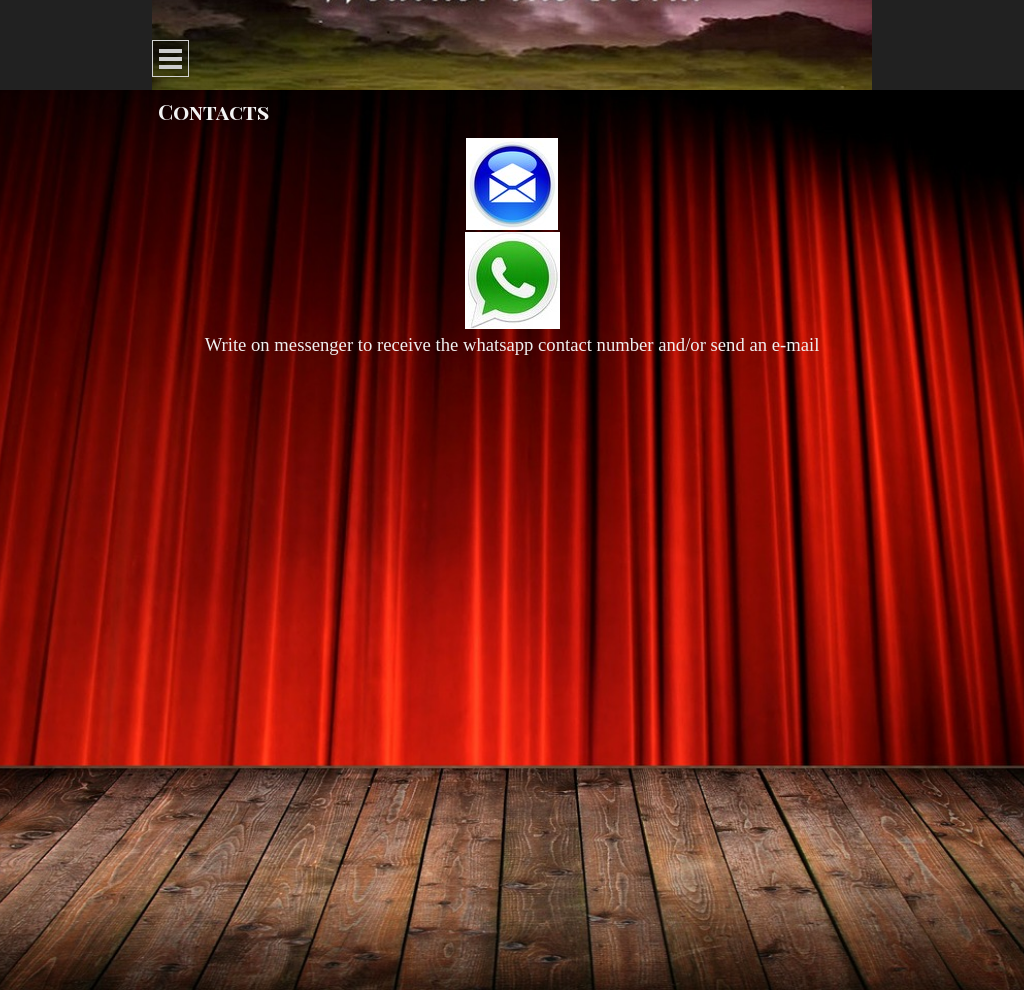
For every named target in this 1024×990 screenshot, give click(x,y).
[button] (512, 185)
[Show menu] (170, 58)
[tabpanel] (512, 248)
